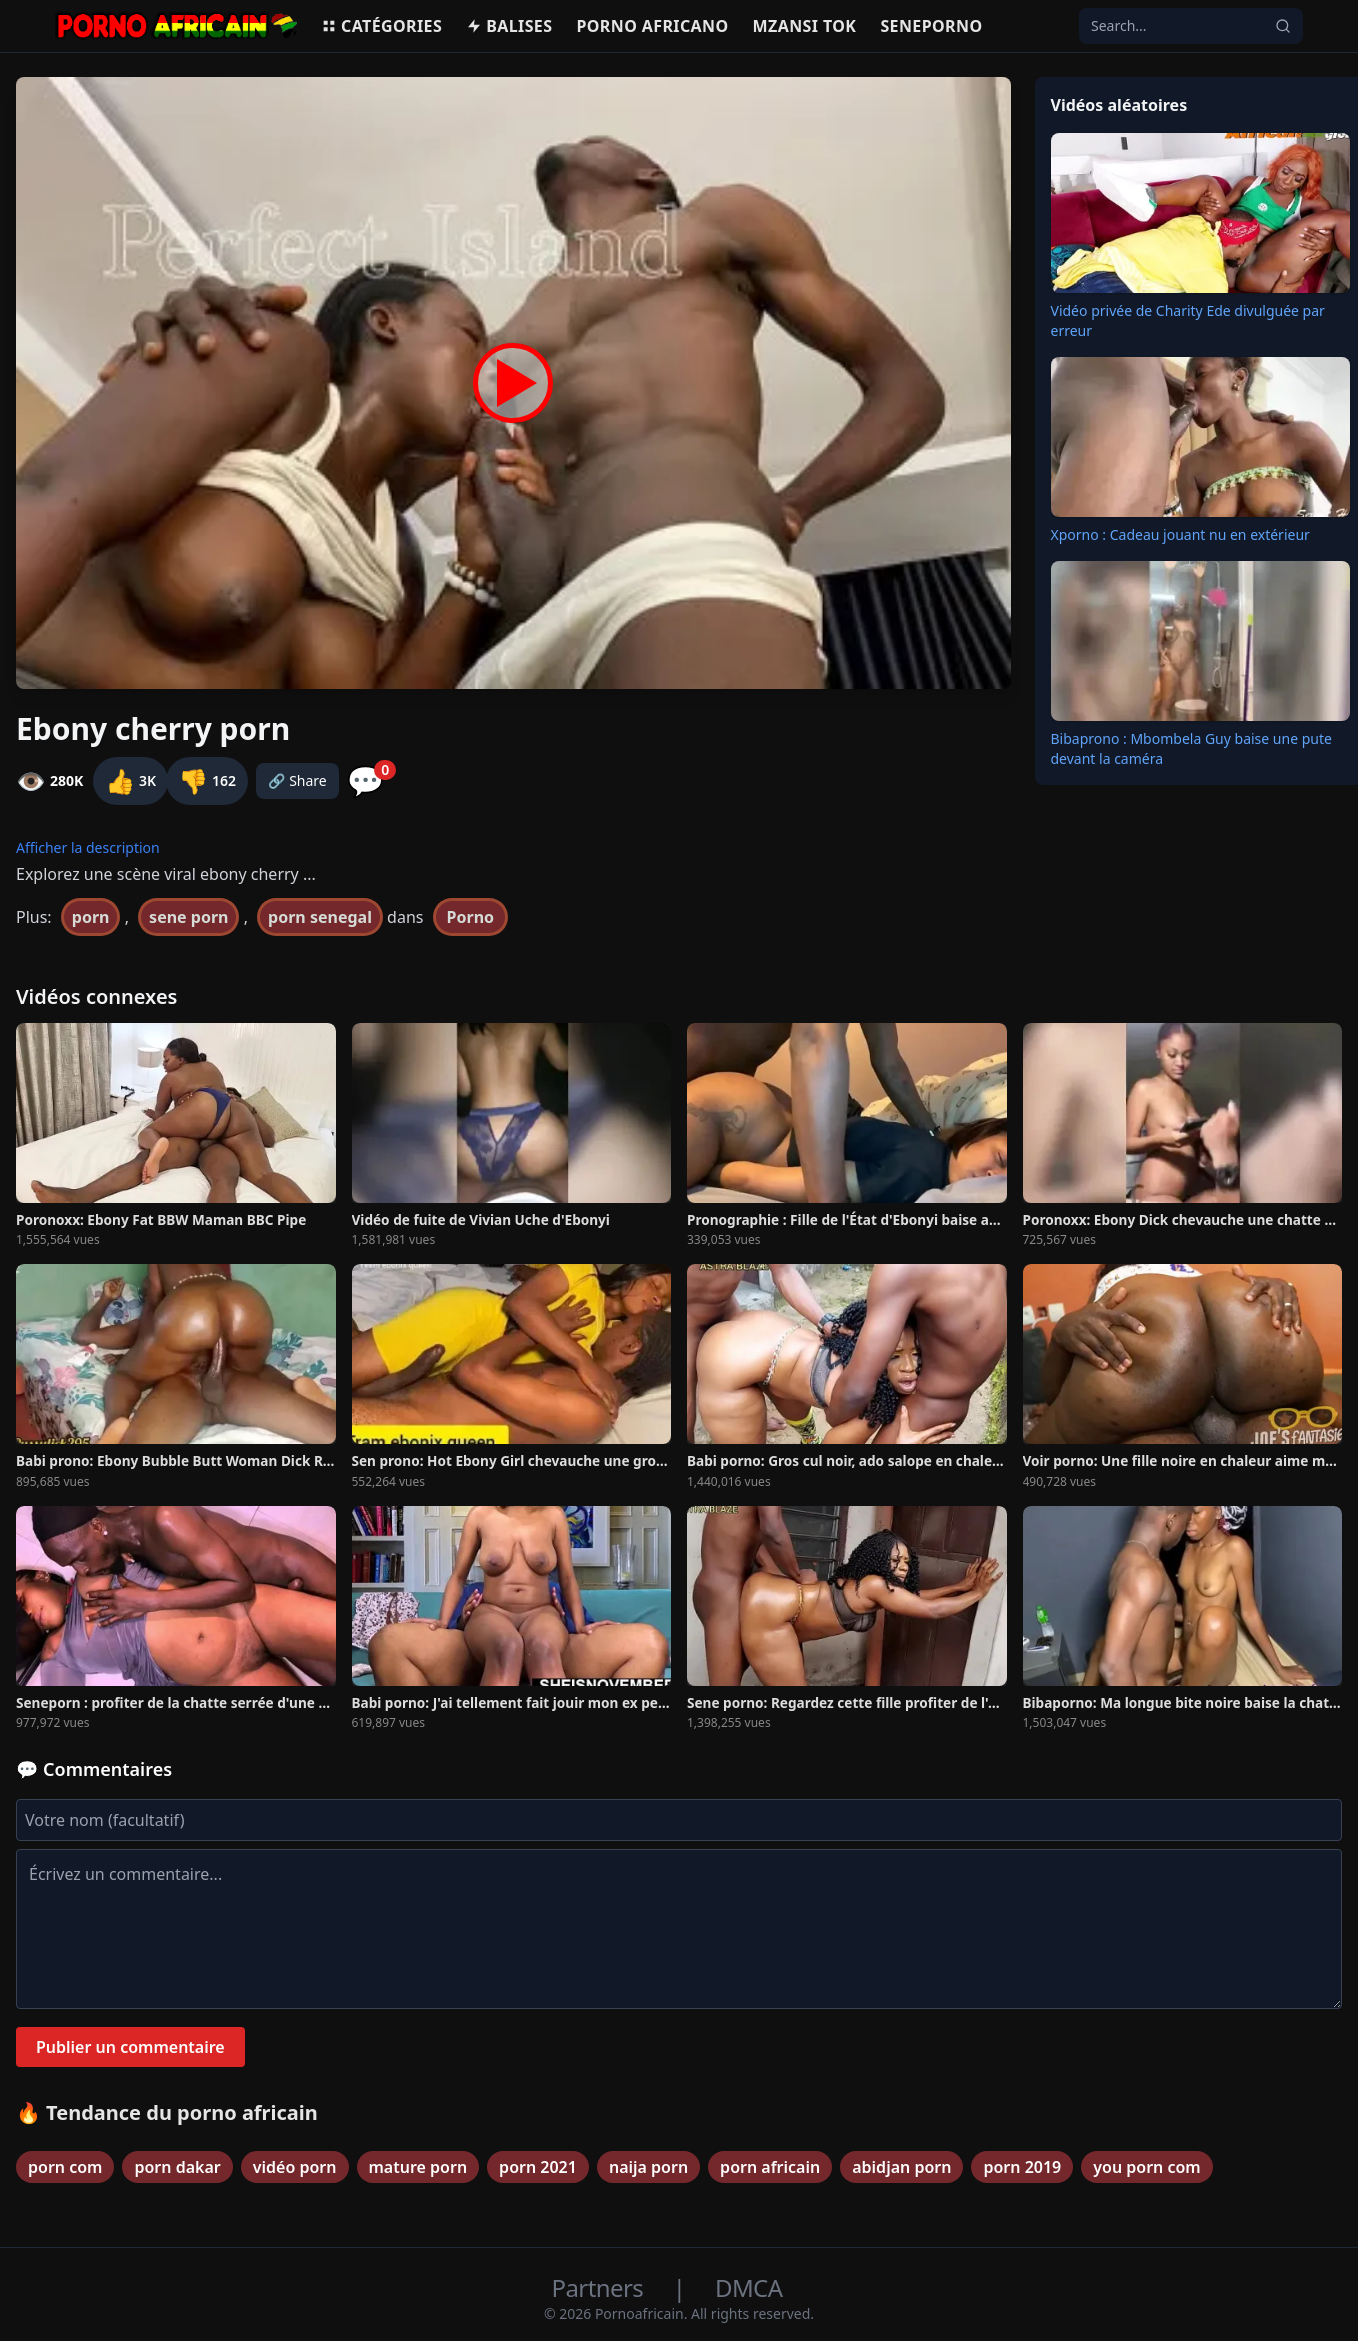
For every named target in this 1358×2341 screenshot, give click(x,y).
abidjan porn (901, 2167)
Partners (600, 2287)
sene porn (188, 917)
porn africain (770, 2167)
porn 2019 (1022, 2167)
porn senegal (320, 917)
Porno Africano (652, 26)
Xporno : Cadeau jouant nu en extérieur (1180, 534)
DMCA (748, 2287)
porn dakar (177, 2167)
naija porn (648, 2167)
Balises (509, 26)
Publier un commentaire (130, 2047)
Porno (471, 917)
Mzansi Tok (805, 26)
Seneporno (931, 26)
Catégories (381, 26)
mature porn (418, 2167)
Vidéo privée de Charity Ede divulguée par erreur (1188, 320)
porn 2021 (538, 2167)
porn (91, 917)
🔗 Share (297, 780)
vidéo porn (295, 2167)
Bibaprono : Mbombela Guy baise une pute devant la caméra (1191, 748)
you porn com (1146, 2167)
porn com (65, 2167)
